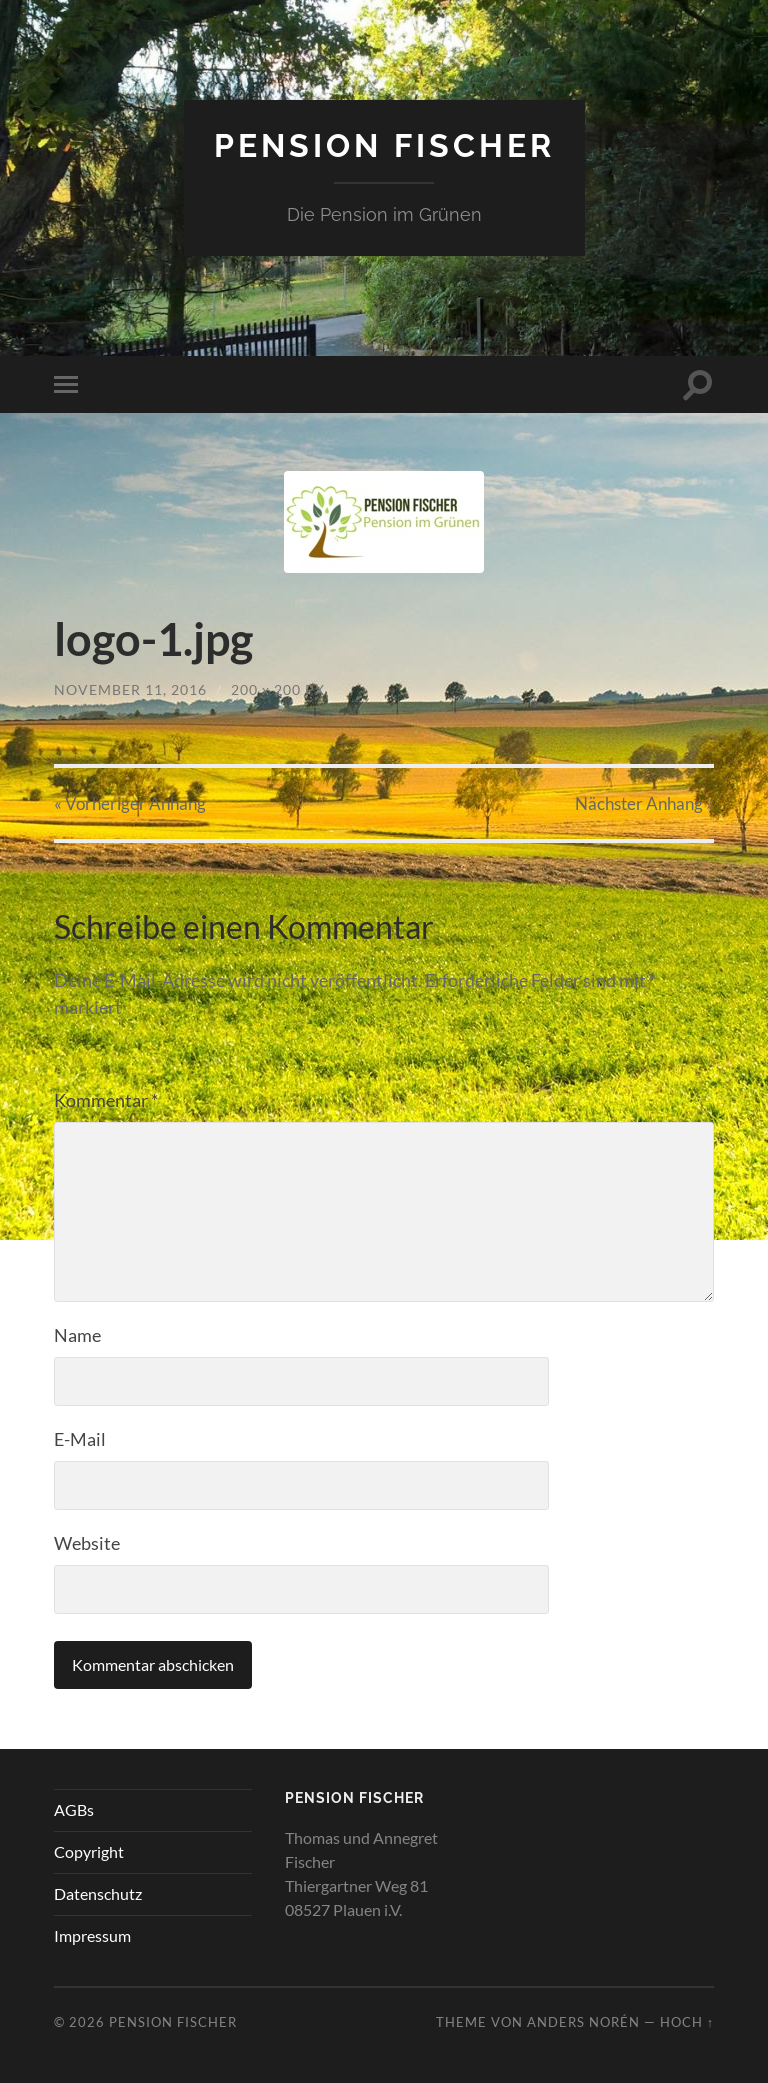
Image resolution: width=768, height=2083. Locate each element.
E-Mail (80, 1439)
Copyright (89, 1851)
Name (77, 1335)
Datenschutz (98, 1893)
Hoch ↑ (687, 2022)
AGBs (74, 1809)
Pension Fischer (384, 145)
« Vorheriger (130, 803)
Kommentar (106, 1100)
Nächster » (644, 803)
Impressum (92, 1935)
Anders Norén (583, 2022)
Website (87, 1543)
